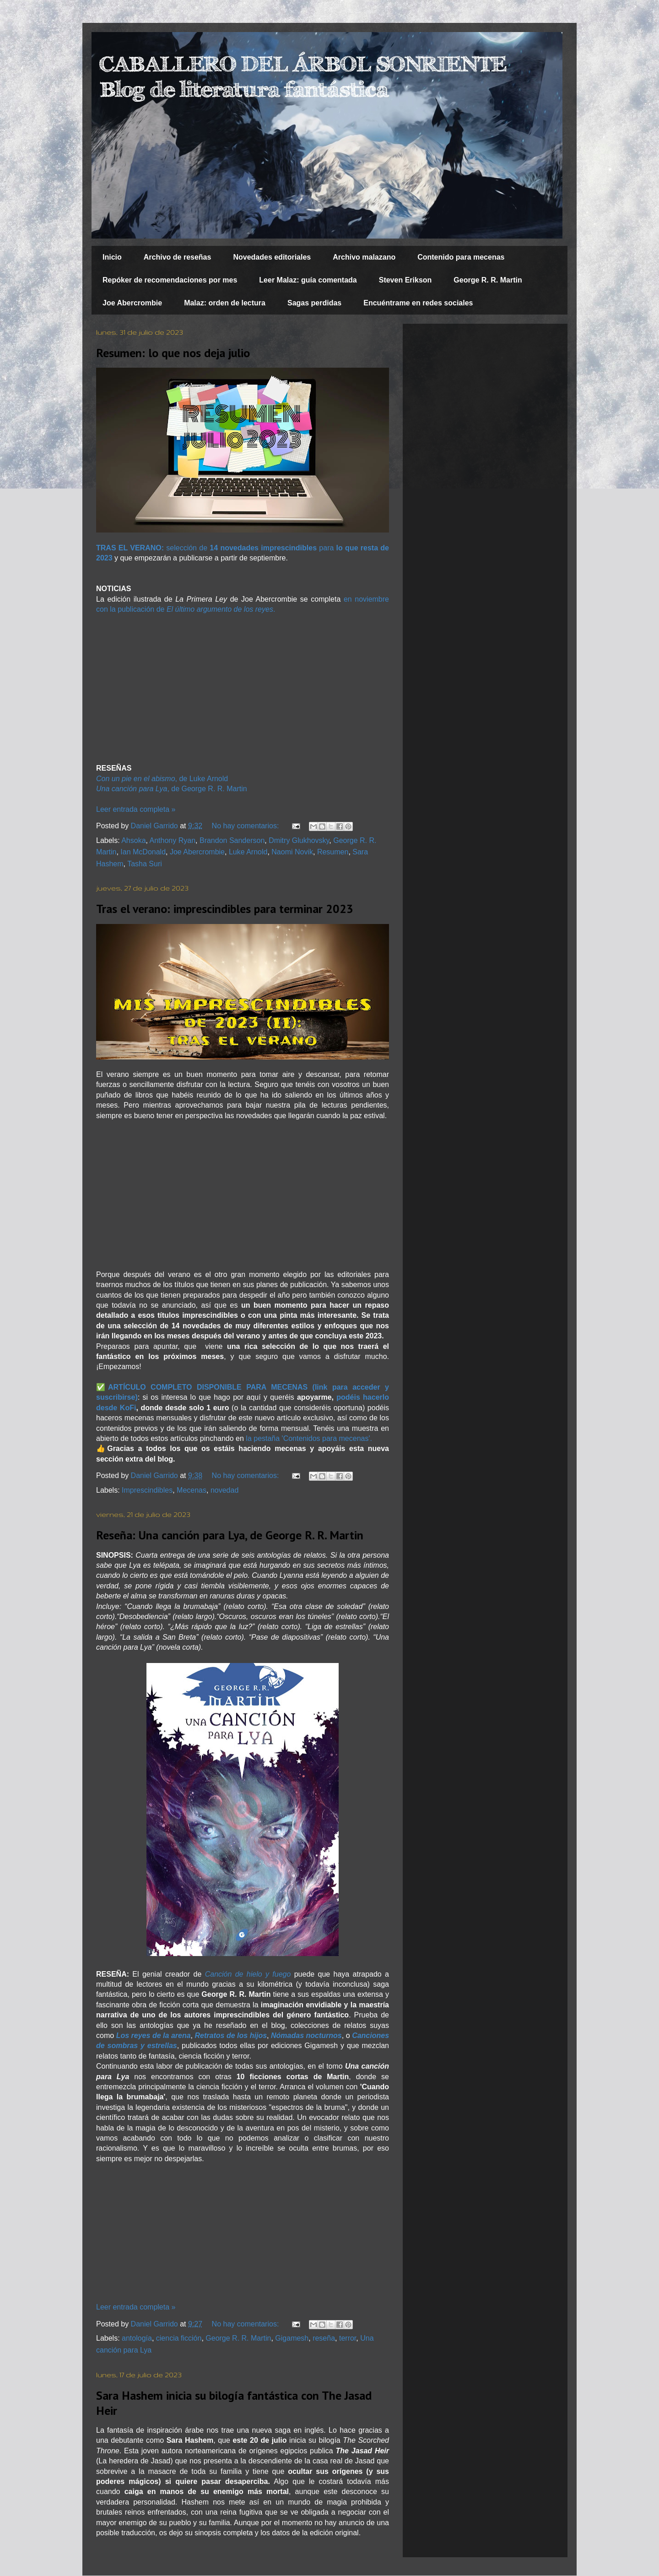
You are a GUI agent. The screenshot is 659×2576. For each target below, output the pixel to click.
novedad (224, 1490)
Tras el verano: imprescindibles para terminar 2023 (224, 908)
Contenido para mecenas (460, 257)
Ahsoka (133, 840)
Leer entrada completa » (135, 809)
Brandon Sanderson (232, 840)
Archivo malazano (364, 257)
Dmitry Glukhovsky (299, 840)
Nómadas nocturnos (306, 2035)
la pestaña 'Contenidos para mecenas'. (309, 1438)
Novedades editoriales (272, 257)
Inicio (112, 257)
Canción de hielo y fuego (248, 1974)
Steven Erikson (405, 280)
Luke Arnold (248, 852)
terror (347, 2338)
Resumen (332, 852)
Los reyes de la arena (153, 2035)
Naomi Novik (292, 852)
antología (137, 2338)
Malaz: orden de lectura (224, 303)
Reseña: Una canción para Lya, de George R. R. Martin (229, 1535)
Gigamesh (291, 2338)
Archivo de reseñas (177, 257)
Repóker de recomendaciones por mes (170, 280)
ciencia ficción (179, 2338)
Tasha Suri (144, 864)
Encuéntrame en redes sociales (418, 303)
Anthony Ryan (173, 840)
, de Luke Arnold (162, 779)
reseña (324, 2338)
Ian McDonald (143, 852)
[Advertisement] (242, 689)
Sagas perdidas (314, 303)
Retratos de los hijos (231, 2035)
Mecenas (191, 1490)
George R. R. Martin (488, 280)
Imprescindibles (147, 1490)
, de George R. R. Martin (171, 789)
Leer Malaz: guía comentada (308, 280)
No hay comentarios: (246, 826)
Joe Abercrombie (132, 303)
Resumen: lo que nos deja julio (173, 352)
